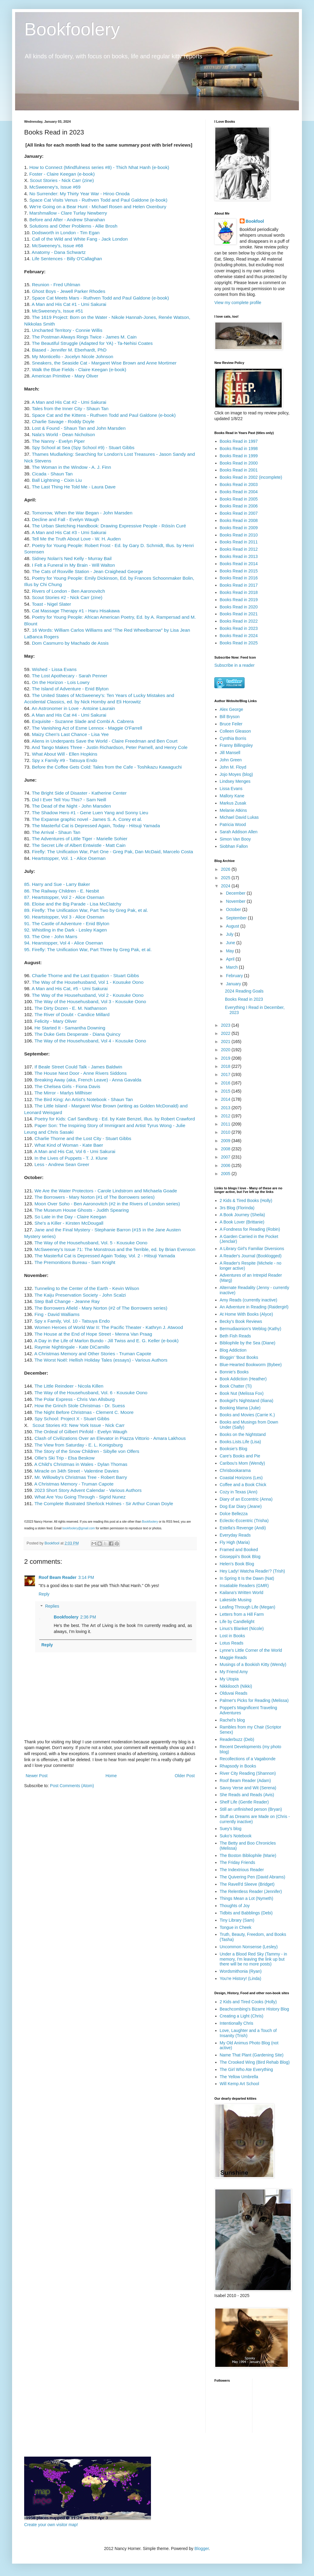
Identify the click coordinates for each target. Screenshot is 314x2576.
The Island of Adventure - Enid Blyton (70, 688)
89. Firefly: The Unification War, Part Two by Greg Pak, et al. (86, 910)
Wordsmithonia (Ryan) (241, 1971)
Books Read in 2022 (239, 621)
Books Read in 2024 (239, 635)
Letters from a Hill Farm (242, 1614)
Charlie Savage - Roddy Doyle (63, 421)
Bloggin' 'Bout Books (239, 1357)
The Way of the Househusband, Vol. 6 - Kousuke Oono (90, 1392)
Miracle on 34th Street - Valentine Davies (76, 1470)
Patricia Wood (233, 824)
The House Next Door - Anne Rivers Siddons (80, 1073)
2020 (226, 1049)
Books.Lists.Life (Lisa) (240, 1441)
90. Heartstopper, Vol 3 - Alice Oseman (64, 916)
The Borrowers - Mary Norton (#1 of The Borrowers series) (94, 1197)
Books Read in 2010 (239, 535)
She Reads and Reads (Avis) (247, 1794)
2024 (226, 885)
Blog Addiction (233, 1350)
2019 (226, 1058)
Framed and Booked (239, 1549)
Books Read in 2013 (239, 556)
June (231, 942)
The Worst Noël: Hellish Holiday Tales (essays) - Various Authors (101, 1360)
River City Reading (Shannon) (248, 1773)
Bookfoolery (72, 29)
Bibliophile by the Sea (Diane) (247, 1342)
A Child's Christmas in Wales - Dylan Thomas (80, 1464)
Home (111, 1775)
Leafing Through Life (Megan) (247, 1607)
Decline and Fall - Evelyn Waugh (64, 519)
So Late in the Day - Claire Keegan (70, 1216)
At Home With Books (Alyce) (246, 1314)
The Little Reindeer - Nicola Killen (68, 1385)
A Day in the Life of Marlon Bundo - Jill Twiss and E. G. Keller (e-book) (106, 1340)
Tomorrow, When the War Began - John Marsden (82, 512)
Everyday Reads (235, 1535)
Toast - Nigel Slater (51, 604)
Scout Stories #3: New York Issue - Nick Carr (78, 1425)
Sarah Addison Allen (239, 831)
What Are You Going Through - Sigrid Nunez (80, 1496)
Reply (44, 1594)
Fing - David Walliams (56, 1314)
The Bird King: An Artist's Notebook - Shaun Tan (83, 1099)
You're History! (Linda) (240, 1978)
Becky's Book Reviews (241, 1321)
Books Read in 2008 (239, 520)
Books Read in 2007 (239, 513)
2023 (226, 1025)
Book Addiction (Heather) (243, 1378)
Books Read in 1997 (239, 441)
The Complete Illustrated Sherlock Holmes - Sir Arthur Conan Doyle (103, 1503)
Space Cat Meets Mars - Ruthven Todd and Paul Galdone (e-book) (100, 297)
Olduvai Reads (234, 1693)
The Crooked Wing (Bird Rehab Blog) (255, 2062)
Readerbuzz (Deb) (237, 1739)
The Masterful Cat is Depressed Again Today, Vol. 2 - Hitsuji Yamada (104, 1255)
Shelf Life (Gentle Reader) (244, 1802)
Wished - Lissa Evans (54, 669)
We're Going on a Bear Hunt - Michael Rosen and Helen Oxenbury (97, 206)
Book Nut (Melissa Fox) (242, 1393)
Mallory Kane (232, 795)
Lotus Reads (232, 1643)
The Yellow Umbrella (239, 2076)
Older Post (185, 1775)
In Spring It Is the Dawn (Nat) (247, 1578)
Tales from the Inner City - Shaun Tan (70, 408)
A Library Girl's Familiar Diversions (252, 1248)
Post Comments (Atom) (72, 1785)
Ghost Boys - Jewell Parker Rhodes (68, 291)
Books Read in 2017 (239, 585)
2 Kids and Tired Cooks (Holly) (248, 2001)
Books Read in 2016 (239, 577)
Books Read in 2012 (239, 549)
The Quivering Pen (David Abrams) (252, 1876)
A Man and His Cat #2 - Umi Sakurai (69, 402)
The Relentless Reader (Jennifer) (251, 1891)
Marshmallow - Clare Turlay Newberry (67, 212)
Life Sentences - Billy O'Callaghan (67, 258)
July (230, 934)
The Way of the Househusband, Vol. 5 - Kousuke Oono (90, 1242)
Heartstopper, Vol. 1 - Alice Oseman (69, 858)
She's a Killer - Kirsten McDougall (68, 1223)
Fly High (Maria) (235, 1542)
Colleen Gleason (235, 731)
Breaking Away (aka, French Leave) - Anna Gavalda (87, 1079)
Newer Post (36, 1775)
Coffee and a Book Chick (243, 1484)
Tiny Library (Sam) (237, 1920)
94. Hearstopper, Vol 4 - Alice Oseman (63, 942)
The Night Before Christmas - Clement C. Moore (83, 1412)
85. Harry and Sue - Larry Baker (57, 884)
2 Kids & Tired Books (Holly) (246, 1200)
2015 (226, 1091)
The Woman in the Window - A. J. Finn (71, 467)
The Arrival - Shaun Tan (56, 832)
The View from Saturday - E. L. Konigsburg (78, 1444)
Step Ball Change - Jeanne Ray (67, 1301)
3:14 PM (86, 1577)
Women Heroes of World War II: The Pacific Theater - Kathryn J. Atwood (108, 1327)
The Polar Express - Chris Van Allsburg (74, 1399)
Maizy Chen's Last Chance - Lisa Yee (70, 734)
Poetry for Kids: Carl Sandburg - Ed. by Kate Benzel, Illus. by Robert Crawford (114, 1118)
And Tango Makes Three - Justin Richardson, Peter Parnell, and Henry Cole (109, 747)
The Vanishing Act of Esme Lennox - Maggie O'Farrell (87, 728)
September (237, 917)
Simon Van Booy (235, 839)
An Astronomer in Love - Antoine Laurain (73, 708)
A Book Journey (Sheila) (242, 1214)
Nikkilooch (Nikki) (236, 1686)
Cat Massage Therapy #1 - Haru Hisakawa (76, 610)
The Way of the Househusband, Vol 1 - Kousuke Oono (87, 982)
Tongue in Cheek (236, 1927)
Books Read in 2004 (239, 491)
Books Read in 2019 (239, 599)
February (235, 975)
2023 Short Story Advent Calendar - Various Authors (88, 1490)
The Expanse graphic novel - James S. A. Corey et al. (87, 819)
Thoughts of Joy (235, 1905)
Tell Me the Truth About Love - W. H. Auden (76, 538)
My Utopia (229, 1679)
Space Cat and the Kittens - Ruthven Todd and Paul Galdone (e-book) (104, 415)
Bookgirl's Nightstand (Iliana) (247, 1400)
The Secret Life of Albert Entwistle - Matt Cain (79, 845)
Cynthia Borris (233, 738)
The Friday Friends (237, 1862)
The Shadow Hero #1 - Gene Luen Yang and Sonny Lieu (90, 812)
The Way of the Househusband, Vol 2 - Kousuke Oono (87, 995)
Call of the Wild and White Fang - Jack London (80, 238)
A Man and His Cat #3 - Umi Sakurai (69, 532)
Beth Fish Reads (235, 1335)
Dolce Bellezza (234, 1513)
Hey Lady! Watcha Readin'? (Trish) (252, 1571)
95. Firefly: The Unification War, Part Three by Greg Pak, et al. (88, 949)
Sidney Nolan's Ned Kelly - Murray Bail (70, 558)
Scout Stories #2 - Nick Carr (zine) (67, 597)
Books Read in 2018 (239, 592)
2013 (226, 1107)
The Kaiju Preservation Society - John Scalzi (80, 1295)
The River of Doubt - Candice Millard (72, 1014)
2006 (226, 1165)
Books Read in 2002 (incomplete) (251, 477)
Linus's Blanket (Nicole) (242, 1628)
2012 (226, 1115)
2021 (226, 1041)
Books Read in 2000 (239, 463)
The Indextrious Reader (242, 1869)
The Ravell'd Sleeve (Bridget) (247, 1884)
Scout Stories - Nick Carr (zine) (62, 180)
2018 (226, 1066)
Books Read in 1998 (239, 448)
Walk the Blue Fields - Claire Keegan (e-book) (79, 369)
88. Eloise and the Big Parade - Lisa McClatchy (72, 903)
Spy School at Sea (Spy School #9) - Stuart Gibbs (83, 447)
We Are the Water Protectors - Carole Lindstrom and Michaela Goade (105, 1190)
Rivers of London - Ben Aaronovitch (68, 591)
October (234, 909)
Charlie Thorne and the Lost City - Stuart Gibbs (82, 1138)
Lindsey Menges (235, 781)
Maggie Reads (233, 1657)
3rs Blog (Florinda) (237, 1207)
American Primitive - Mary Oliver (65, 375)
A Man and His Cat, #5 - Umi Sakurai (69, 988)
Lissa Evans (231, 788)
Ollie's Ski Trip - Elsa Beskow (64, 1457)
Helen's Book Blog (237, 1563)
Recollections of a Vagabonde (248, 1758)
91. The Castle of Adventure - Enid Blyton (66, 923)
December (236, 893)
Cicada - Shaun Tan (52, 473)
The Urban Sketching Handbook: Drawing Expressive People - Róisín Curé (109, 525)
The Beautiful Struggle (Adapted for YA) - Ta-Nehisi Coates (92, 343)
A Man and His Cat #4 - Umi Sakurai (69, 715)
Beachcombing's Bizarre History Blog (254, 2009)
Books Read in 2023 (239, 628)
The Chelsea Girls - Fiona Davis (67, 1086)
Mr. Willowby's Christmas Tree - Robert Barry (80, 1477)
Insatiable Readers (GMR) (244, 1585)
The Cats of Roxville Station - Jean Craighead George (87, 571)
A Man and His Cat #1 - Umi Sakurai (69, 304)
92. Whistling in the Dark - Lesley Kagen (65, 929)
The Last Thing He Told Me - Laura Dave (73, 486)
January (234, 983)
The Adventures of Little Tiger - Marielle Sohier (79, 838)
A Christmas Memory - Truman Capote (74, 1483)
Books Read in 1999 (239, 455)
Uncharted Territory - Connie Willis (67, 330)
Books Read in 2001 (239, 470)
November (236, 901)
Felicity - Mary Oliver (55, 1021)
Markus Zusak (233, 803)
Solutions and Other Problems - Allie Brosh (73, 225)
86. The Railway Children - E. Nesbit (61, 890)
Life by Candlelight (237, 1621)
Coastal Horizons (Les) (241, 1477)
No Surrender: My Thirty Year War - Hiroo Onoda (80, 193)
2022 (226, 1033)
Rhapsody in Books (238, 1766)
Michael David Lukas (239, 817)
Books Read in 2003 (239, 484)
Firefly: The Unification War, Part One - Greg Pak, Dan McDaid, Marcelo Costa (112, 851)
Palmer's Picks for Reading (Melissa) (254, 1700)
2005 (226, 1173)
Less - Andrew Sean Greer (61, 1164)
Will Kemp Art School (239, 2083)
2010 (226, 1132)
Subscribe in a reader (234, 665)
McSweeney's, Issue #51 (57, 310)
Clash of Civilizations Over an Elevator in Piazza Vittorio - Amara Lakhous (110, 1438)
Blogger (201, 2548)
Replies (52, 1606)
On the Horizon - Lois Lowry (61, 682)
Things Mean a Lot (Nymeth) (246, 1898)
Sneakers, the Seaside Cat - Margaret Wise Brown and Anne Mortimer (104, 362)
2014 (226, 1099)
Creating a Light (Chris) (242, 2016)
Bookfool (255, 221)
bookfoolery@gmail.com (78, 1528)
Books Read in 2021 (239, 613)
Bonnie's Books (234, 1371)
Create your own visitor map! (51, 2524)
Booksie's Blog (233, 1448)
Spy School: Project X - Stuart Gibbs (71, 1418)
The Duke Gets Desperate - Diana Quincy (76, 1034)
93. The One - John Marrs (50, 936)
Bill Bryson (230, 716)
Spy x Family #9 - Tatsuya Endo (64, 760)
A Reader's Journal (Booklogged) (251, 1255)
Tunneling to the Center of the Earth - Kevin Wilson (86, 1288)
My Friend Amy (234, 1671)
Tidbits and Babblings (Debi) (246, 1912)
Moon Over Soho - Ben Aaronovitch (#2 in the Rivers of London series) (107, 1203)
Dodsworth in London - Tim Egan (64, 232)
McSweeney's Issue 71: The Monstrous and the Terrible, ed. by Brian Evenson (114, 1249)
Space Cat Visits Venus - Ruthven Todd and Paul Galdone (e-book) (98, 200)
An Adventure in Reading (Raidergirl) (254, 1306)
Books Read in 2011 (239, 542)
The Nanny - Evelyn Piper (58, 441)
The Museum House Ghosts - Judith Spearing (82, 1210)
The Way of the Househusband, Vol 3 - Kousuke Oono (90, 1001)
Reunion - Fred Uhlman (56, 284)
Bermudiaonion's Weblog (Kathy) (250, 1328)
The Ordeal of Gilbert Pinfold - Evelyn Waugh (80, 1431)
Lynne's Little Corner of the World (251, 1650)
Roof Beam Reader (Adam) (245, 1780)
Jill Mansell (230, 752)
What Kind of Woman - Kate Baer (68, 1145)
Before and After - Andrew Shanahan (67, 219)
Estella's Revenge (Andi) (243, 1527)
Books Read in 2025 (239, 642)
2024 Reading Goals (244, 991)
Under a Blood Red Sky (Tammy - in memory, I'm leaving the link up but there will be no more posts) (253, 1959)
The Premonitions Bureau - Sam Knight (74, 1262)
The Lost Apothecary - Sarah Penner (69, 675)
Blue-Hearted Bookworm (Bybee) (251, 1364)
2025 (226, 877)
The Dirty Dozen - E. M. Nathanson (70, 1008)
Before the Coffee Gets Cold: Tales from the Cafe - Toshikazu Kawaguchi (107, 767)
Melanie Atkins (233, 810)
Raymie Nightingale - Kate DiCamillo (72, 1347)
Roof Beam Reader (57, 1577)
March (232, 967)
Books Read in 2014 (239, 563)
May (230, 950)
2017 (226, 1074)
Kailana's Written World (242, 1592)
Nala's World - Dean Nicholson (63, 434)
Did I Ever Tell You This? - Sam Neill (69, 799)
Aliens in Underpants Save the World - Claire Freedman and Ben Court (105, 741)
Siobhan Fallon (234, 846)
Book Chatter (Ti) (236, 1386)
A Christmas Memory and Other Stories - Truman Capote (92, 1353)
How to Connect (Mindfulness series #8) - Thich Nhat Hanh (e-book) (99, 167)
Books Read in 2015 (239, 571)
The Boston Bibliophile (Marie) (248, 1855)
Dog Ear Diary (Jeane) (241, 1506)
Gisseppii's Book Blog (240, 1556)
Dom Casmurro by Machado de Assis (69, 643)
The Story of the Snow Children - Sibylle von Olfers (86, 1451)
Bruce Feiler (231, 723)
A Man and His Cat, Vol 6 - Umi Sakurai (74, 1151)
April (231, 959)
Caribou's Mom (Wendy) (242, 1463)
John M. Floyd (233, 767)
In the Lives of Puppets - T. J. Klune (70, 1158)
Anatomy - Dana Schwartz (59, 252)
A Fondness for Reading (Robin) (250, 1229)
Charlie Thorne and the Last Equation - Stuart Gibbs (85, 975)
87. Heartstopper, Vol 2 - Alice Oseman (64, 897)
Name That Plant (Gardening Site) (252, 2055)
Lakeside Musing (236, 1599)
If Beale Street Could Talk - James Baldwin (78, 1066)
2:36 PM (88, 1617)
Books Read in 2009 (239, 527)
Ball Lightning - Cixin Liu (57, 480)
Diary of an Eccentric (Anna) (246, 1499)
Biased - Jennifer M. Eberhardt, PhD (69, 349)
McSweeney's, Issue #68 (57, 245)
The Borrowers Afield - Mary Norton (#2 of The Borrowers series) (100, 1308)
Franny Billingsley (236, 745)
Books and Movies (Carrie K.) (247, 1414)
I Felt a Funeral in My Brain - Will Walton (73, 565)
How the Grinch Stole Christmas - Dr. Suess (79, 1405)
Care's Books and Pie (240, 1455)
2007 (226, 1157)
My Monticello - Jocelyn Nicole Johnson (72, 356)
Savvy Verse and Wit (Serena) (248, 1787)
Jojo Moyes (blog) (236, 774)
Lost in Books (232, 1635)
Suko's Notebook (236, 1835)
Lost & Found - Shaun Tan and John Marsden (79, 428)
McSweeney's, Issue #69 (55, 187)
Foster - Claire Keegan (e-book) (61, 174)
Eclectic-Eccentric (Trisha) (244, 1520)
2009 (226, 1140)
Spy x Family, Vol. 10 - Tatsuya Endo (72, 1321)
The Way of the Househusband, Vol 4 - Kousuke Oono (90, 1040)
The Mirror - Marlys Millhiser (63, 1092)
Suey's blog (231, 1828)
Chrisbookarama (235, 1470)
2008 (226, 1148)
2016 (226, 1083)
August (233, 926)
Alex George (231, 709)
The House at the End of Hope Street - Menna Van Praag (93, 1334)
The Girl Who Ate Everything (246, 2069)
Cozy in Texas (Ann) (239, 1491)
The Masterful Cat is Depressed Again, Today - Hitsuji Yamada (96, 825)
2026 (226, 869)
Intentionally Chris (236, 2023)
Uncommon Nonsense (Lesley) (249, 1946)
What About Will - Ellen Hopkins (64, 754)
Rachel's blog (232, 1720)
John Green (231, 759)
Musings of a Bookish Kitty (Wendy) (253, 1664)
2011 (226, 1124)
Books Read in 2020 (239, 606)
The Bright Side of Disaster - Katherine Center (79, 792)
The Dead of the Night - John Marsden (71, 805)
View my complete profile (237, 302)
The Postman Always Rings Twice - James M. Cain (84, 336)
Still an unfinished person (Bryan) (251, 1809)
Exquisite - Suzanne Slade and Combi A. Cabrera (83, 721)
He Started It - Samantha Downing (69, 1027)
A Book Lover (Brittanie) (242, 1222)
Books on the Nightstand (243, 1434)
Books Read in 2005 (239, 499)
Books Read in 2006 (239, 506)
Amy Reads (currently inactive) (248, 1300)
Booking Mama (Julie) (240, 1407)
